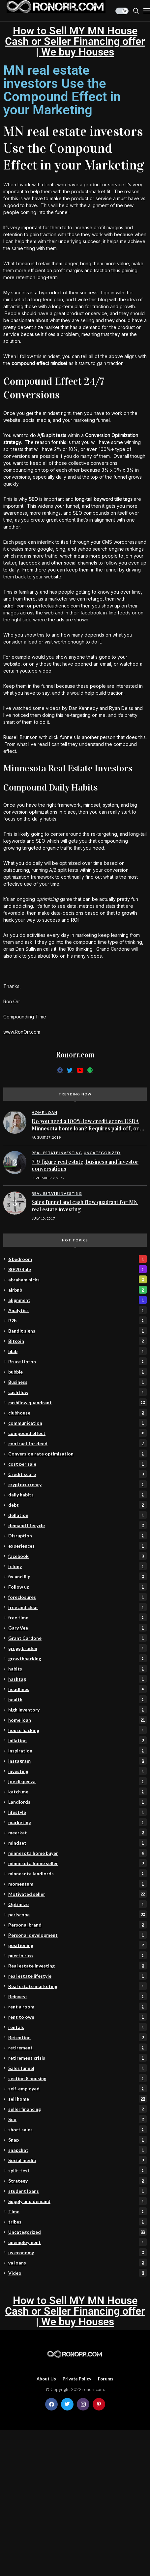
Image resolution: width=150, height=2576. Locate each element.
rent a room (77, 2006)
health (77, 1699)
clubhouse (77, 1413)
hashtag (77, 1679)
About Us (46, 2378)
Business (77, 1382)
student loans (77, 2191)
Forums (105, 2378)
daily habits (77, 1494)
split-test (77, 2170)
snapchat (77, 2150)
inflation (77, 1740)
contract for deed (77, 1443)
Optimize (77, 1904)
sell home (77, 2099)
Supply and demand (77, 2201)
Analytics (77, 1310)
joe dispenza (77, 1781)
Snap (77, 2140)
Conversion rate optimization (77, 1453)
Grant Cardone (77, 1638)
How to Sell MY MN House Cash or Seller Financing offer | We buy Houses (75, 41)
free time (77, 1617)
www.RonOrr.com (21, 1032)
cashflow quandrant (77, 1402)
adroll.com (14, 605)
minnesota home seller (77, 1863)
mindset (77, 1843)
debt (77, 1505)
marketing (77, 1822)
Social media (77, 2160)
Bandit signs (77, 1331)
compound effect (77, 1433)
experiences (77, 1546)
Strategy (77, 2181)
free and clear (77, 1607)
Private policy (77, 2378)
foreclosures (77, 1597)
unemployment (77, 2242)
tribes (77, 2222)
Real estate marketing (77, 1986)
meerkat (77, 1832)
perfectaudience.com (56, 605)
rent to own (77, 2017)
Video (77, 2273)
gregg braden (77, 1648)
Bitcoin (77, 1341)
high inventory (77, 1709)
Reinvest (77, 1996)
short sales (77, 2129)
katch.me (77, 1791)
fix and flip (77, 1576)
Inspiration (77, 1750)
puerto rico (77, 1955)
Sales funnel (77, 2068)
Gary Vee (77, 1628)
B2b (77, 1320)
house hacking (77, 1730)
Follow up (77, 1587)
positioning (77, 1945)
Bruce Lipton (77, 1361)
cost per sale (77, 1464)
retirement (77, 2047)
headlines (77, 1689)
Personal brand (77, 1925)
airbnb (77, 1290)
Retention (77, 2037)
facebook (77, 1556)
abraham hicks (77, 1279)
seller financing (77, 2109)
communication (77, 1423)
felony (77, 1566)
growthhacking (77, 1658)
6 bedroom (77, 1259)
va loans (77, 2262)
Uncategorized (77, 2232)
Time (77, 2211)
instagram (77, 1761)
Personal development (77, 1935)
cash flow (77, 1392)
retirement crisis (77, 2058)
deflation (77, 1515)
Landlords (77, 1802)
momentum (77, 1884)
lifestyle (77, 1812)
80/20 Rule (77, 1269)
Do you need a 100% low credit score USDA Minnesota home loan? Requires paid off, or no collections (89, 1128)
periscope (77, 1914)
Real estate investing (77, 1965)
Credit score (77, 1474)
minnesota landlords (77, 1873)
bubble (77, 1372)
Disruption (77, 1535)
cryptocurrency (77, 1484)
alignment (77, 1300)
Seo (77, 2119)
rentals (77, 2027)
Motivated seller (77, 1894)
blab (77, 1351)
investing (77, 1771)
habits (77, 1669)
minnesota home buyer (77, 1853)
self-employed (77, 2088)
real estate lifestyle (77, 1976)
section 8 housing (77, 2078)
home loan (77, 1720)
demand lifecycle (77, 1525)
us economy (77, 2252)
